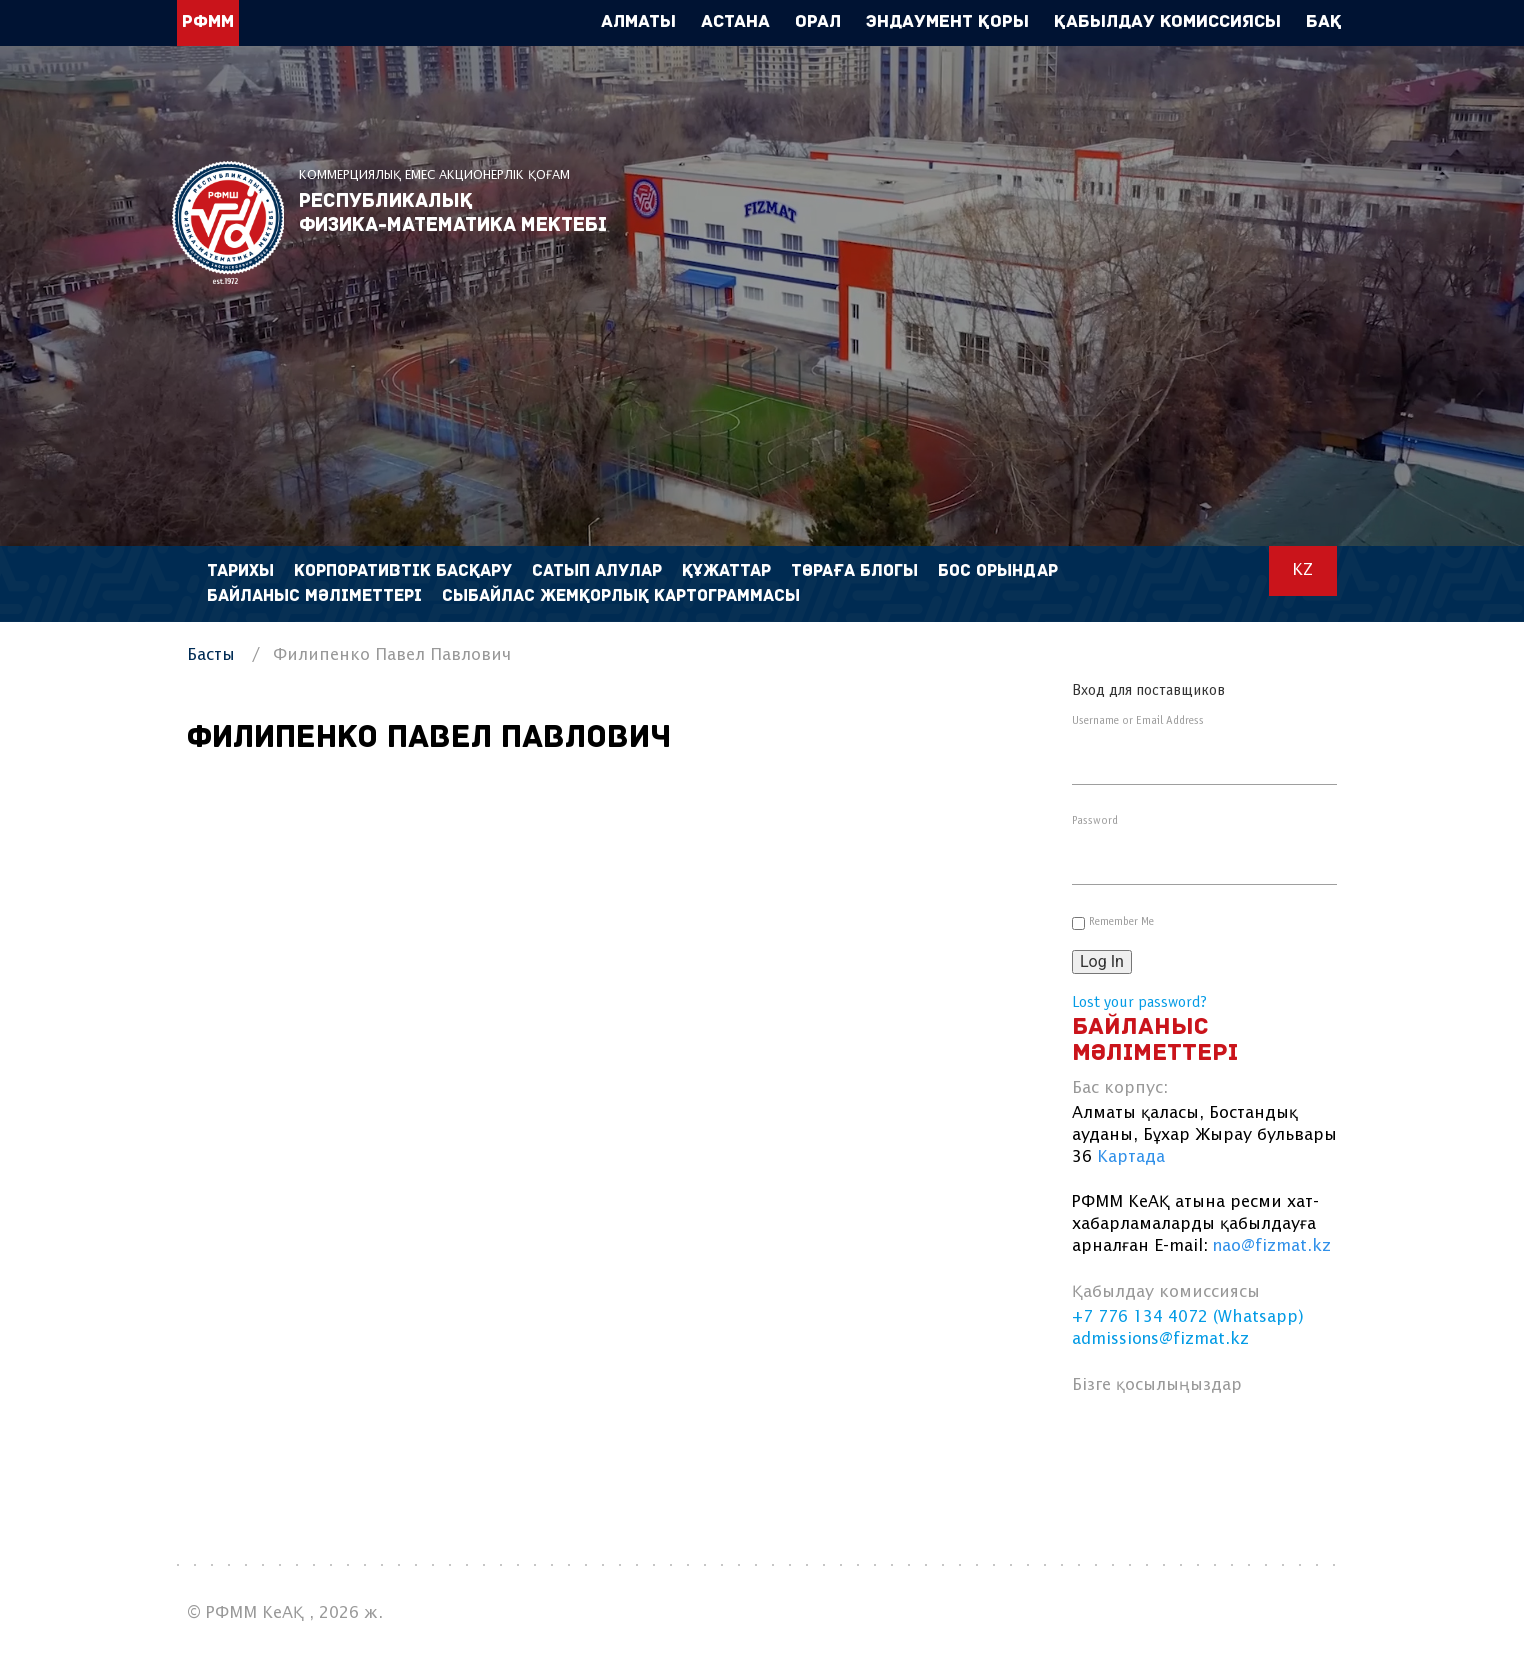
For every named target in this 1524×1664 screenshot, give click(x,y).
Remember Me (1121, 922)
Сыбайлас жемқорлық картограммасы (621, 596)
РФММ (228, 222)
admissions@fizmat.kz (1160, 1339)
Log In (1102, 961)
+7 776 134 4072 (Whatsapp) (1188, 1317)
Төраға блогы (854, 571)
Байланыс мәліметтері (314, 596)
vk (1146, 1433)
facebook (1098, 1433)
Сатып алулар (597, 571)
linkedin (1194, 1433)
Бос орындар (998, 571)
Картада (1131, 1157)
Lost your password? (1139, 1003)
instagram (1242, 1433)
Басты (211, 655)
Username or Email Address (1138, 721)
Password (1095, 821)
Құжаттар (726, 571)
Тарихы (240, 571)
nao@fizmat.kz (1272, 1246)
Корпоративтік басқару (403, 571)
